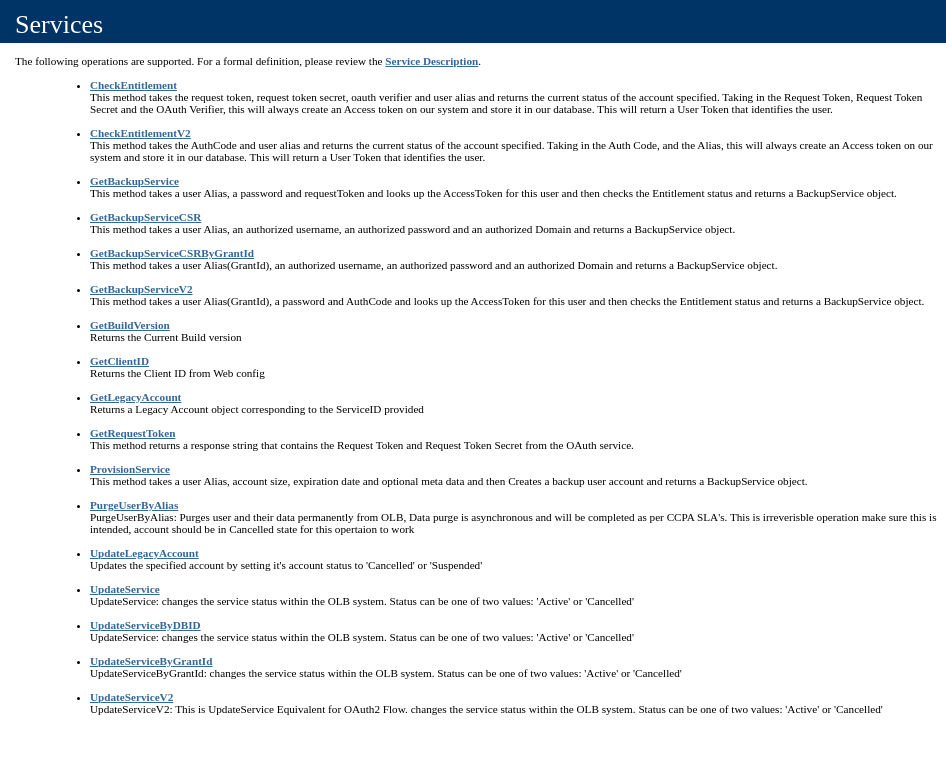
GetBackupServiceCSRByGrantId (172, 253)
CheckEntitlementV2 (140, 133)
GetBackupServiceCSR (145, 217)
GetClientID (119, 361)
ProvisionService (130, 469)
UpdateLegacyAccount (144, 553)
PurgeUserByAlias (134, 505)
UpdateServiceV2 (131, 697)
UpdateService (125, 589)
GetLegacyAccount (135, 397)
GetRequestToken (132, 433)
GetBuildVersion (130, 325)
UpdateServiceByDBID (145, 625)
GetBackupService (134, 181)
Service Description (431, 61)
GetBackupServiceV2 (141, 289)
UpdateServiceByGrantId (151, 661)
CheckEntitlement (133, 85)
